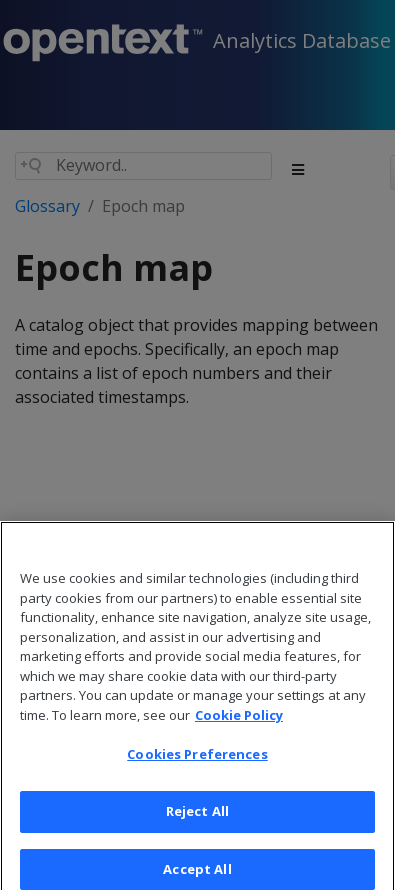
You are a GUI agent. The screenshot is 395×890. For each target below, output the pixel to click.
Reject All (197, 819)
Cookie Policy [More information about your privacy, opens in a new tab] (239, 723)
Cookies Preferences (197, 763)
